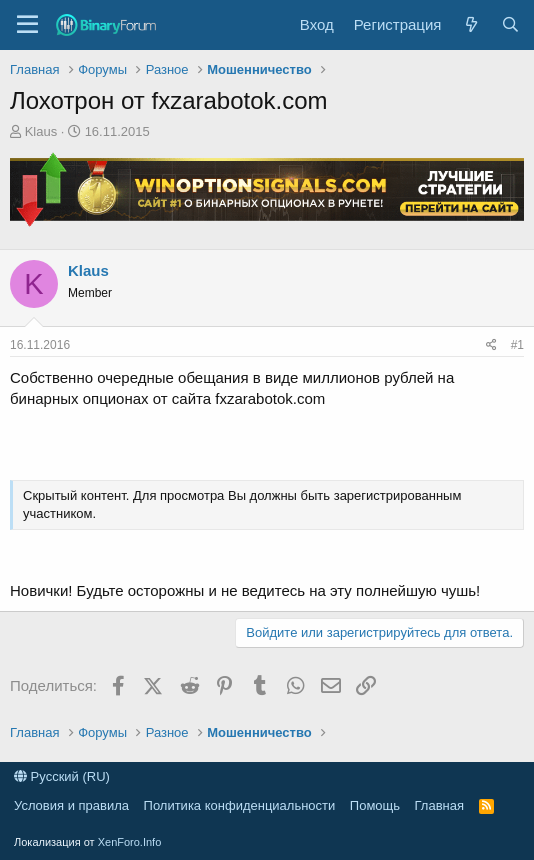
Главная (439, 805)
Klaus (41, 131)
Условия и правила (71, 805)
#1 (517, 345)
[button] (27, 25)
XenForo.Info (130, 842)
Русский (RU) (62, 776)
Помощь (375, 805)
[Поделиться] (491, 345)
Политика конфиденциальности (240, 805)
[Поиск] (510, 24)
